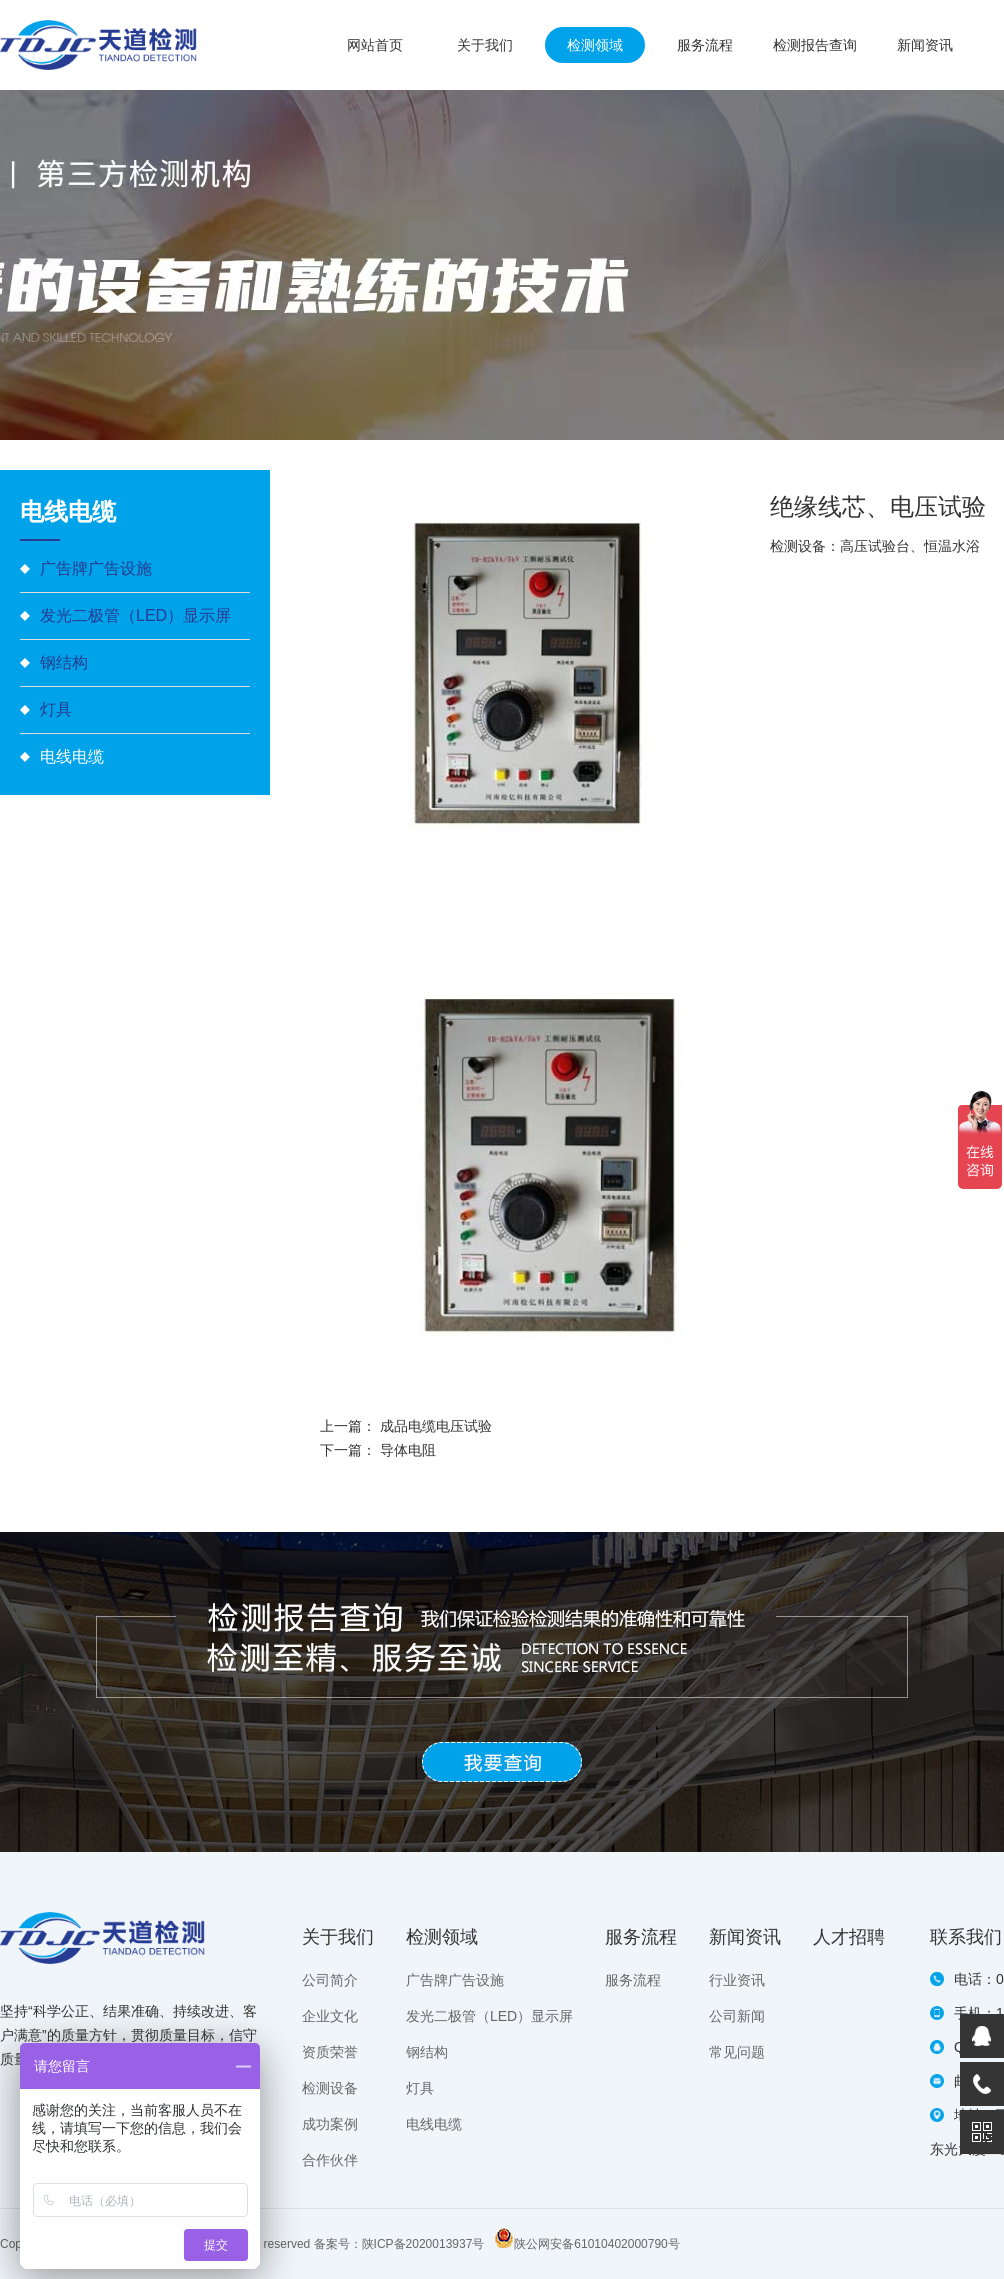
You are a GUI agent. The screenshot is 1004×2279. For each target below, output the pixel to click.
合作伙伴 (330, 2160)
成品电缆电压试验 (436, 1426)
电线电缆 (72, 756)
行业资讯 (737, 1980)
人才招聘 (849, 1937)
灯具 (56, 709)
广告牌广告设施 (96, 568)
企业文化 (330, 2016)
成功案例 (330, 2124)
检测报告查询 (815, 45)
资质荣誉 (330, 2052)
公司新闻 (737, 2016)
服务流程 (705, 45)
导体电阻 (408, 1450)
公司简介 (330, 1980)
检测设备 (330, 2088)
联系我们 (966, 1937)
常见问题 (737, 2052)
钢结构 (64, 662)
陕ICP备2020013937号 (423, 2244)
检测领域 (595, 45)
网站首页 (375, 45)
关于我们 (485, 45)
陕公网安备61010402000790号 (596, 2244)
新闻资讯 (925, 45)
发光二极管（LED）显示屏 (135, 615)
